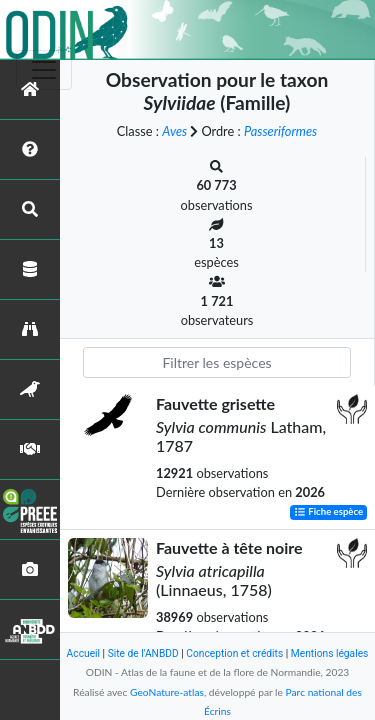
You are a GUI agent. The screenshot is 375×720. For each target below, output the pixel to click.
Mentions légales (330, 653)
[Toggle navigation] (44, 70)
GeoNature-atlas (167, 692)
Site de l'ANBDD (143, 653)
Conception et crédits (234, 653)
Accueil (83, 653)
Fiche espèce (328, 512)
